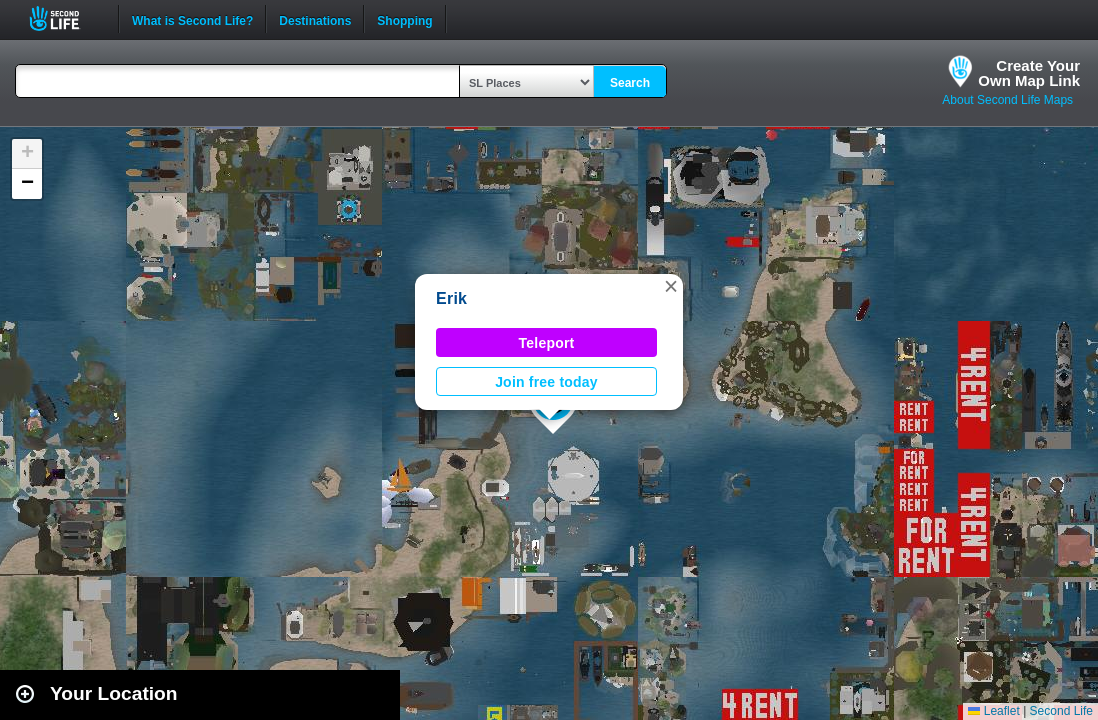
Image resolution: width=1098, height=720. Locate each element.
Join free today (546, 382)
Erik (451, 298)
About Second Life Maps (1007, 100)
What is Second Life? (192, 19)
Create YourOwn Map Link (1029, 73)
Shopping (404, 19)
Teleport (547, 343)
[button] (671, 286)
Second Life (65, 18)
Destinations (315, 19)
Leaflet (993, 711)
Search (630, 83)
